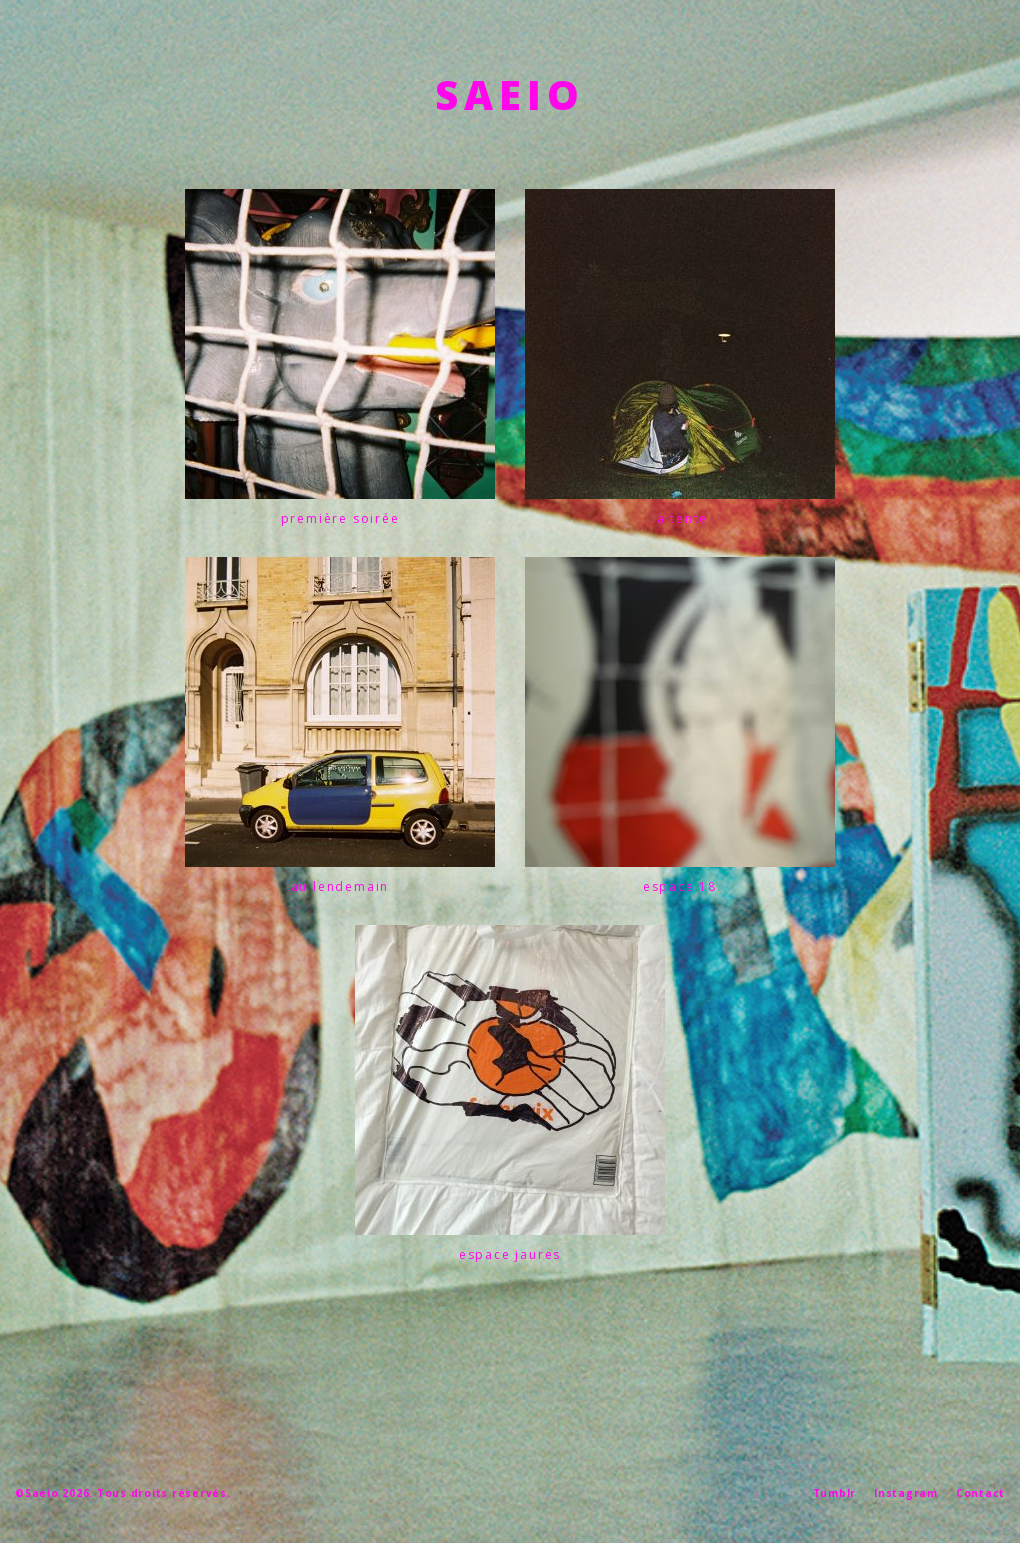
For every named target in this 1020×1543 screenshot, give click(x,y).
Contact (980, 1493)
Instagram (906, 1493)
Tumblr (835, 1493)
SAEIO (510, 94)
